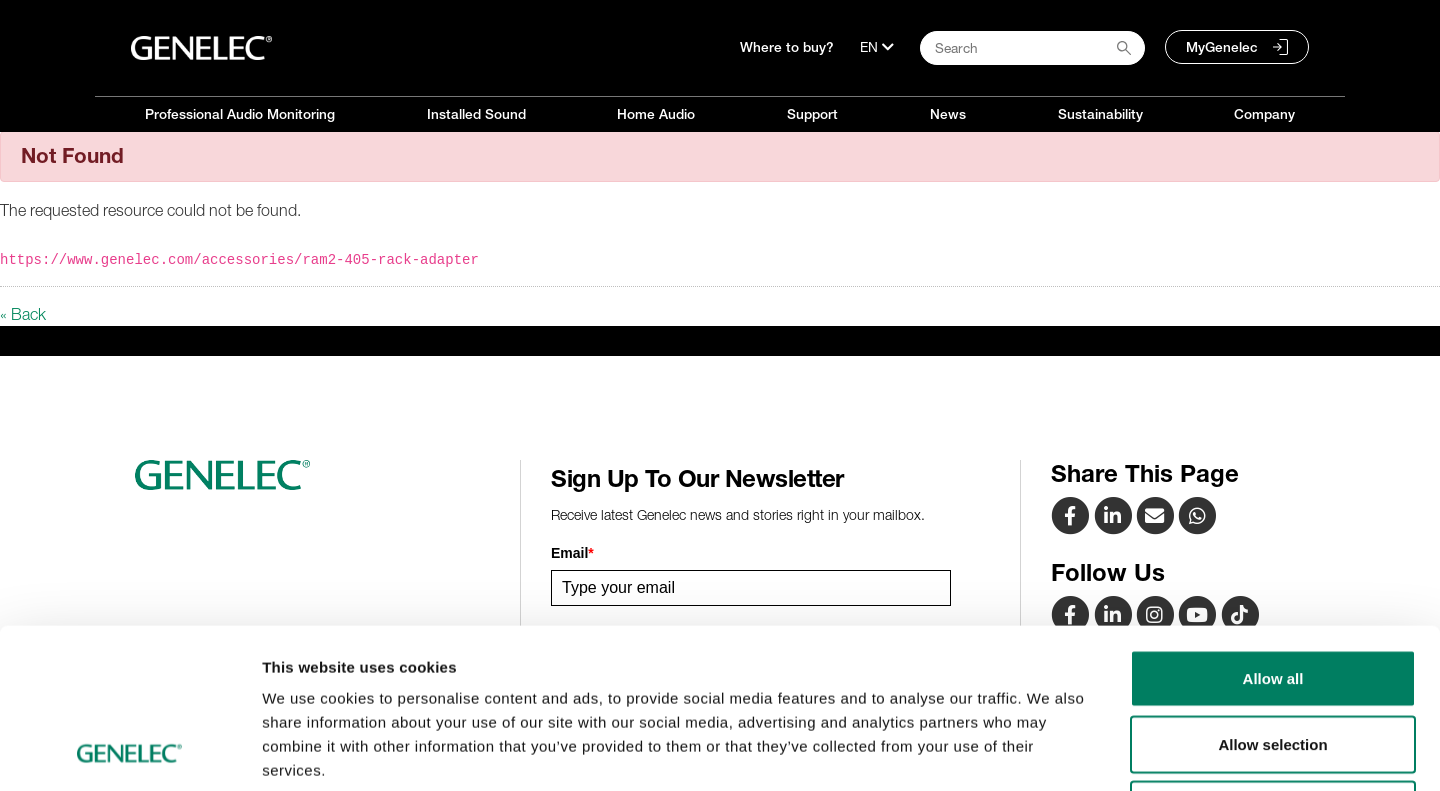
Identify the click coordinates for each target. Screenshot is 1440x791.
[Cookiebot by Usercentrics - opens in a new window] (129, 752)
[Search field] (1032, 48)
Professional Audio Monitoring (240, 114)
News (948, 114)
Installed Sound (476, 114)
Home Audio (656, 114)
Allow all (1273, 528)
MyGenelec (1222, 47)
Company (1264, 114)
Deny (1273, 659)
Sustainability (1100, 114)
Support (812, 114)
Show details (1049, 751)
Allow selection (1272, 594)
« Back (23, 314)
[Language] (877, 47)
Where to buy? (787, 47)
